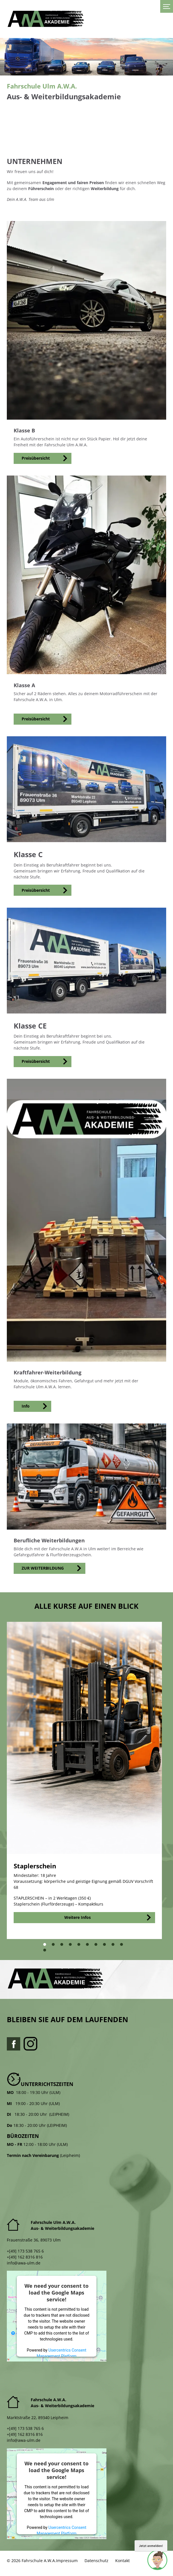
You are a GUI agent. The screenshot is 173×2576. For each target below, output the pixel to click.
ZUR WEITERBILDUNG (43, 1568)
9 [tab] (114, 1946)
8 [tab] (106, 1946)
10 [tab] (124, 1946)
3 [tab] (63, 1946)
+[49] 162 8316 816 (25, 2257)
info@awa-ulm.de (23, 2263)
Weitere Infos (77, 1917)
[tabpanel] (84, 1780)
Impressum (67, 2560)
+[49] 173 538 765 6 (25, 2251)
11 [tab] (47, 1952)
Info (26, 1406)
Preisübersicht (36, 458)
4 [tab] (72, 1946)
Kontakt (122, 2560)
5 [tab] (80, 1946)
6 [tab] (89, 1946)
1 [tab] (46, 1946)
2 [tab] (54, 1946)
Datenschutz (96, 2560)
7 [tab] (97, 1946)
